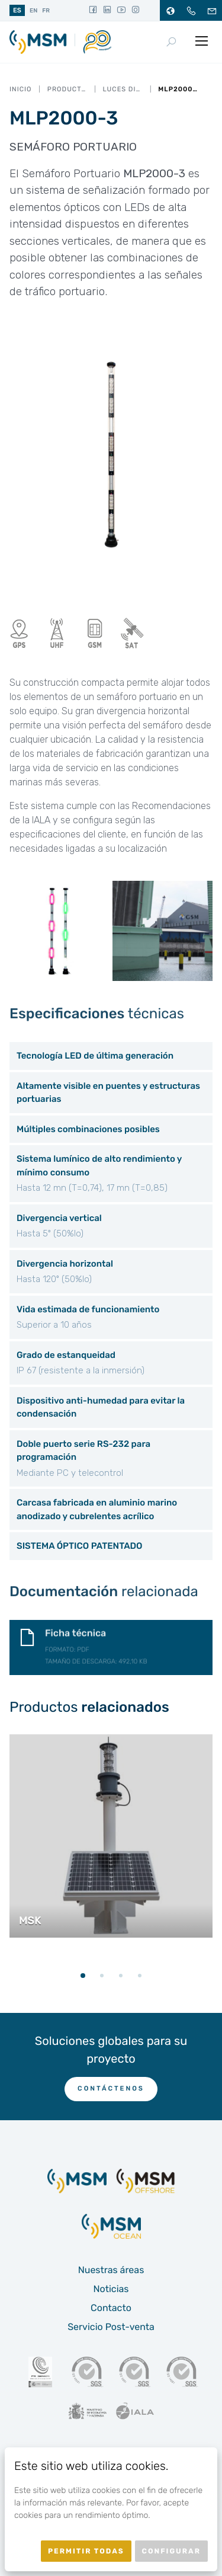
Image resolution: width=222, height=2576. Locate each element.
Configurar (171, 2551)
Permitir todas (86, 2551)
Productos (67, 89)
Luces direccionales (123, 89)
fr (46, 11)
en (33, 11)
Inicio (20, 89)
